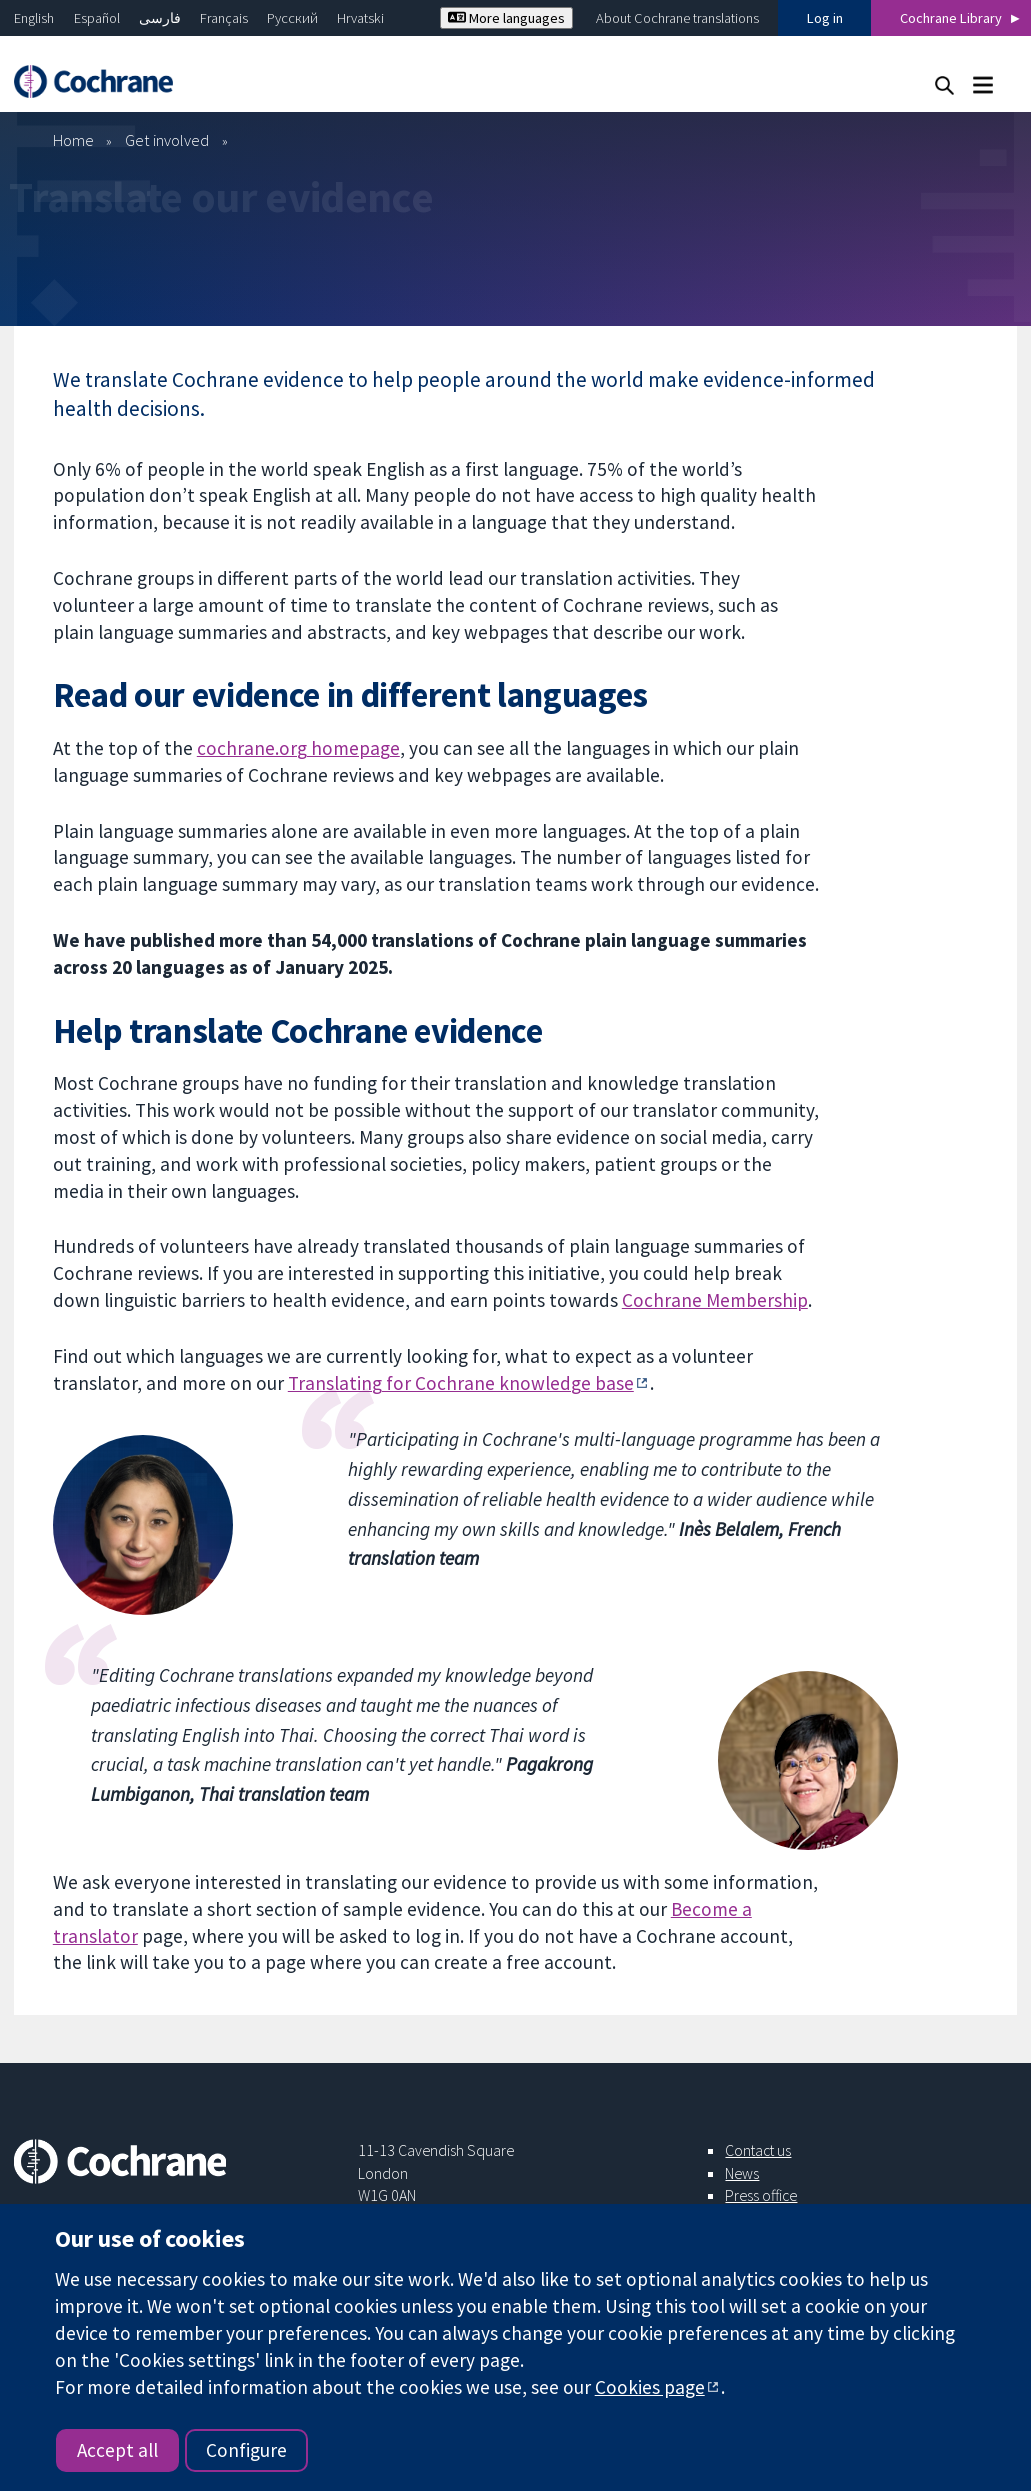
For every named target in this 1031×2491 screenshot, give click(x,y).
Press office (761, 2195)
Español (97, 18)
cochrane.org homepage (298, 748)
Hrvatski (360, 18)
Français (224, 18)
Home (73, 140)
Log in (825, 18)
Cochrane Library (951, 18)
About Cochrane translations (677, 18)
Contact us (758, 2150)
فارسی (160, 18)
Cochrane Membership (715, 1300)
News (742, 2173)
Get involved (167, 140)
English (34, 18)
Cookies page (650, 2387)
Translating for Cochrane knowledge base (461, 1383)
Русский (292, 18)
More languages (506, 18)
